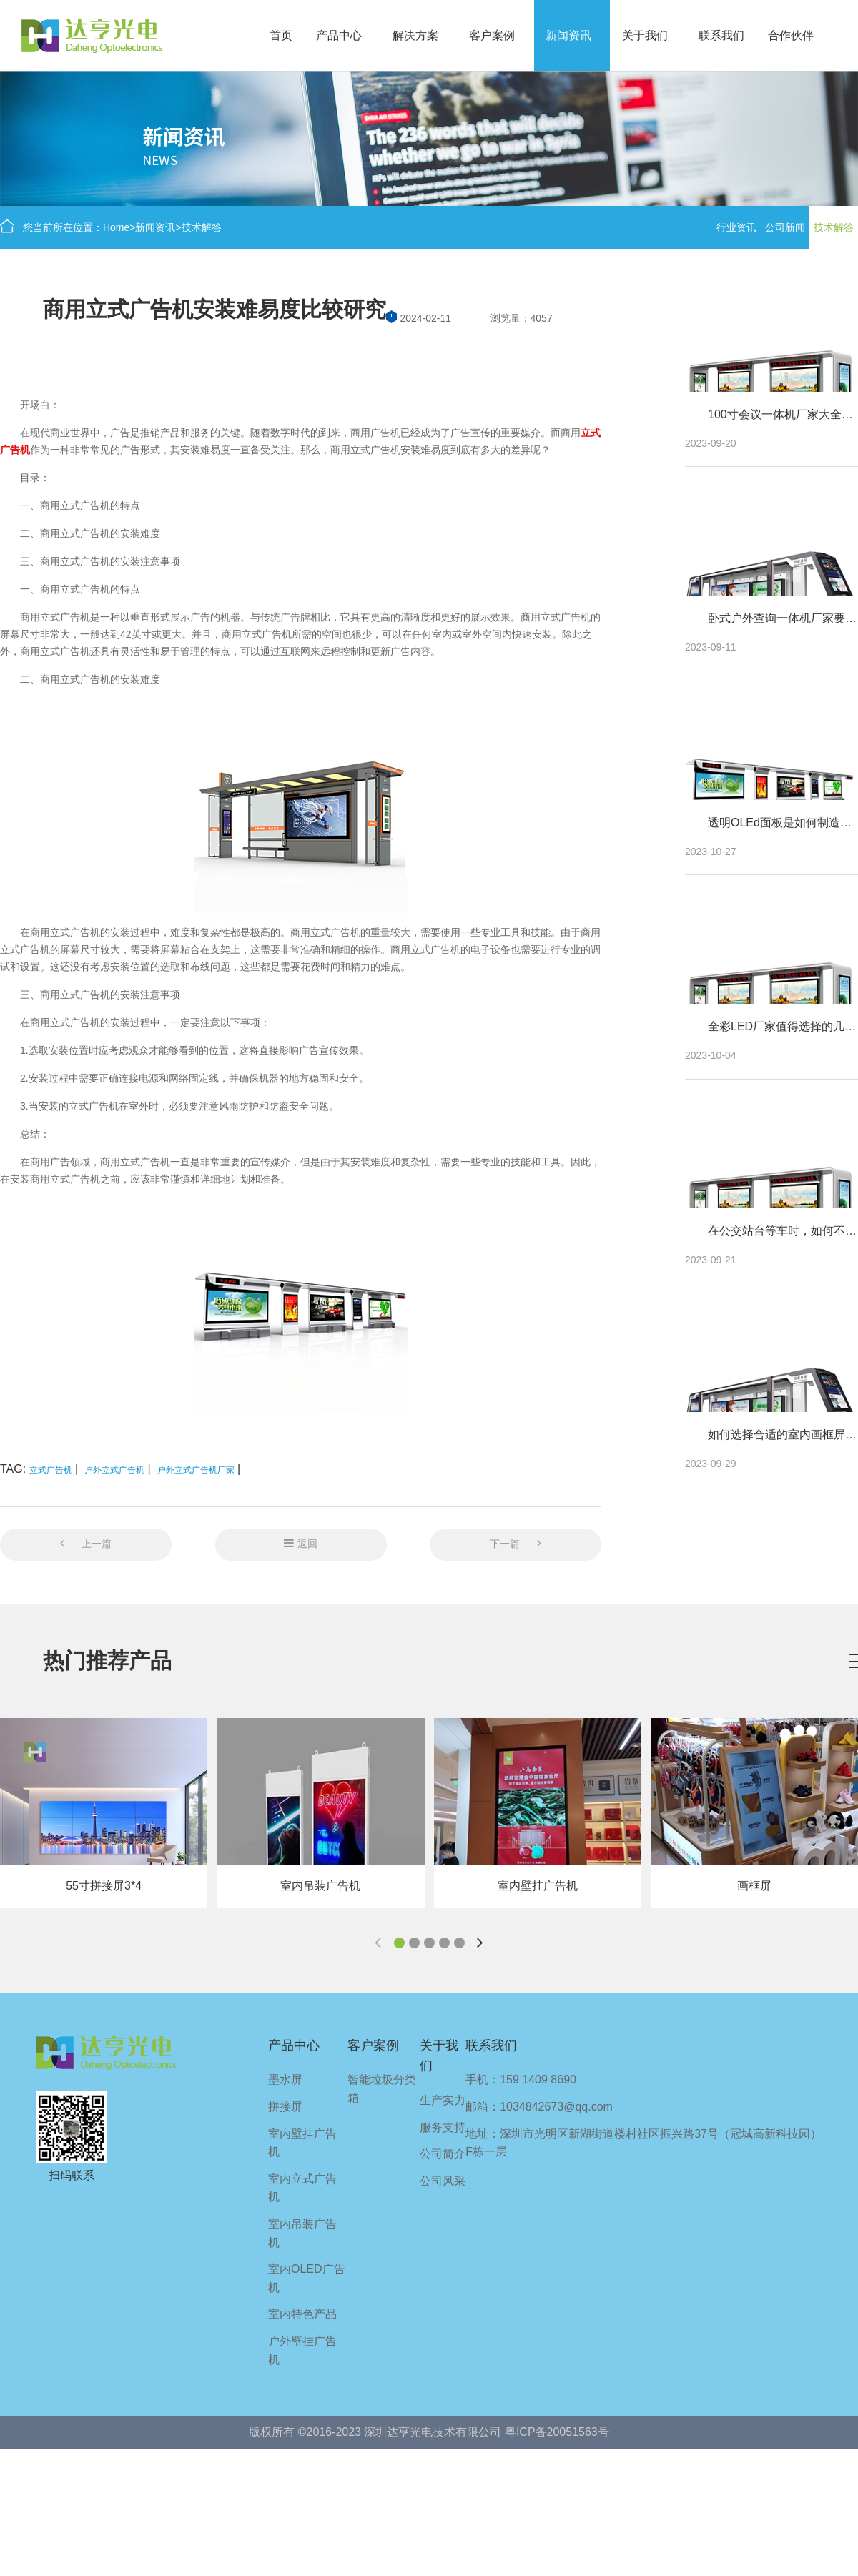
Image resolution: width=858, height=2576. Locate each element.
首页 (281, 35)
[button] (399, 1943)
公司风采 (442, 2181)
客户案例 (492, 35)
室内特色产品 (302, 2314)
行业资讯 (736, 227)
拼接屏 (285, 2107)
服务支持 (442, 2127)
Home (116, 227)
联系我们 (721, 35)
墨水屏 (285, 2079)
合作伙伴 (791, 35)
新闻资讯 (568, 35)
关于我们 (645, 35)
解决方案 (415, 35)
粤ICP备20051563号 (557, 2432)
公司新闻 (785, 227)
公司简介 (442, 2154)
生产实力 (442, 2100)
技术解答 (202, 227)
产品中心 (339, 35)
